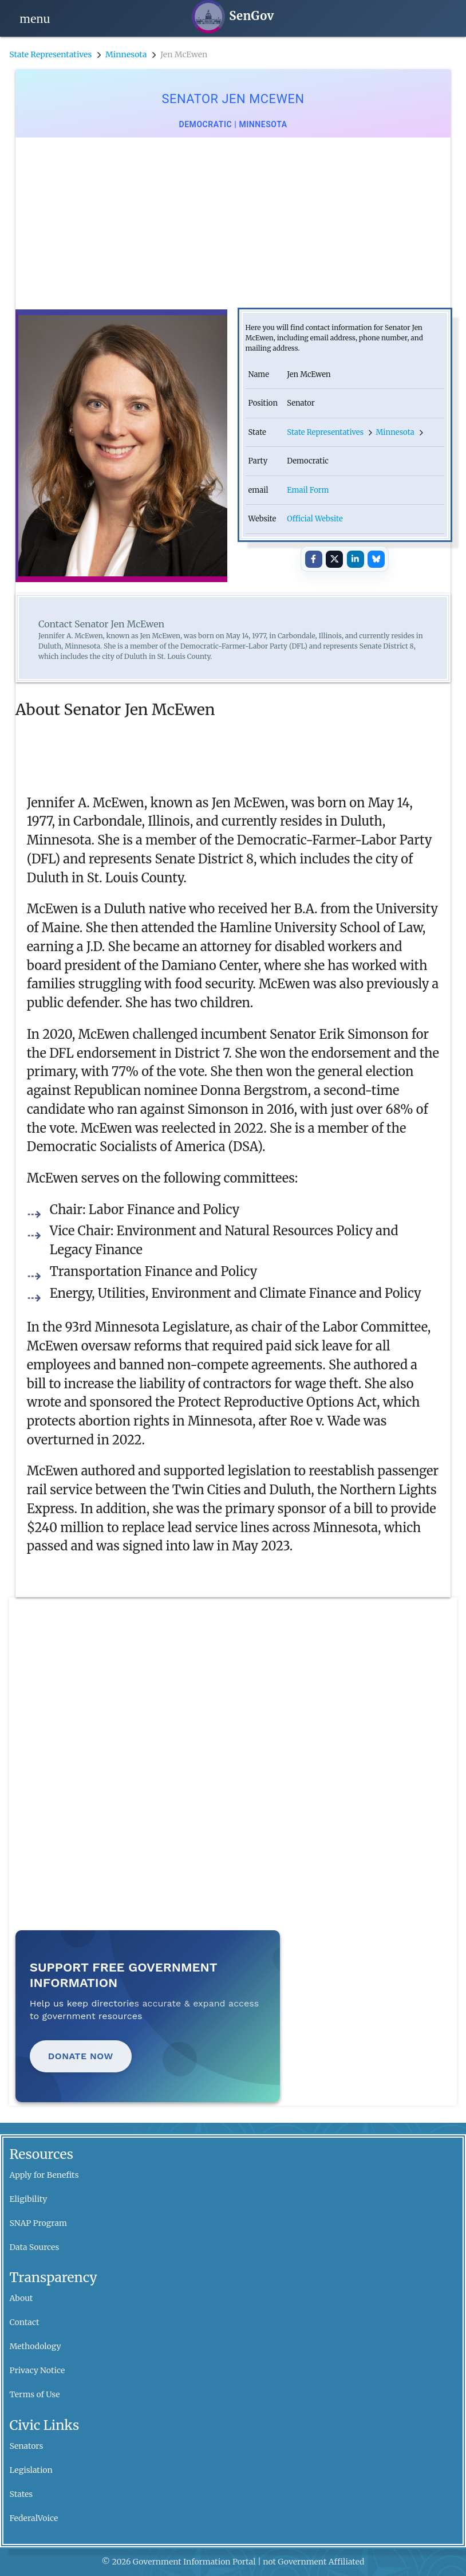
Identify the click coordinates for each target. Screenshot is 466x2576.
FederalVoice (34, 2518)
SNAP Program (38, 2223)
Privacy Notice (37, 2370)
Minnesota (126, 54)
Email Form (308, 490)
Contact (25, 2322)
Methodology (35, 2346)
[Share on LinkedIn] (355, 559)
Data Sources (35, 2247)
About (21, 2298)
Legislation (31, 2470)
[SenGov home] (233, 16)
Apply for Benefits (44, 2175)
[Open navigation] (34, 18)
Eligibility (29, 2199)
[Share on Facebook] (313, 559)
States (21, 2494)
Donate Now (80, 2056)
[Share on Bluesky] (376, 559)
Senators (27, 2446)
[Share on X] (334, 559)
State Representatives (50, 54)
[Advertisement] (233, 223)
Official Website (314, 519)
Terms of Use (35, 2394)
